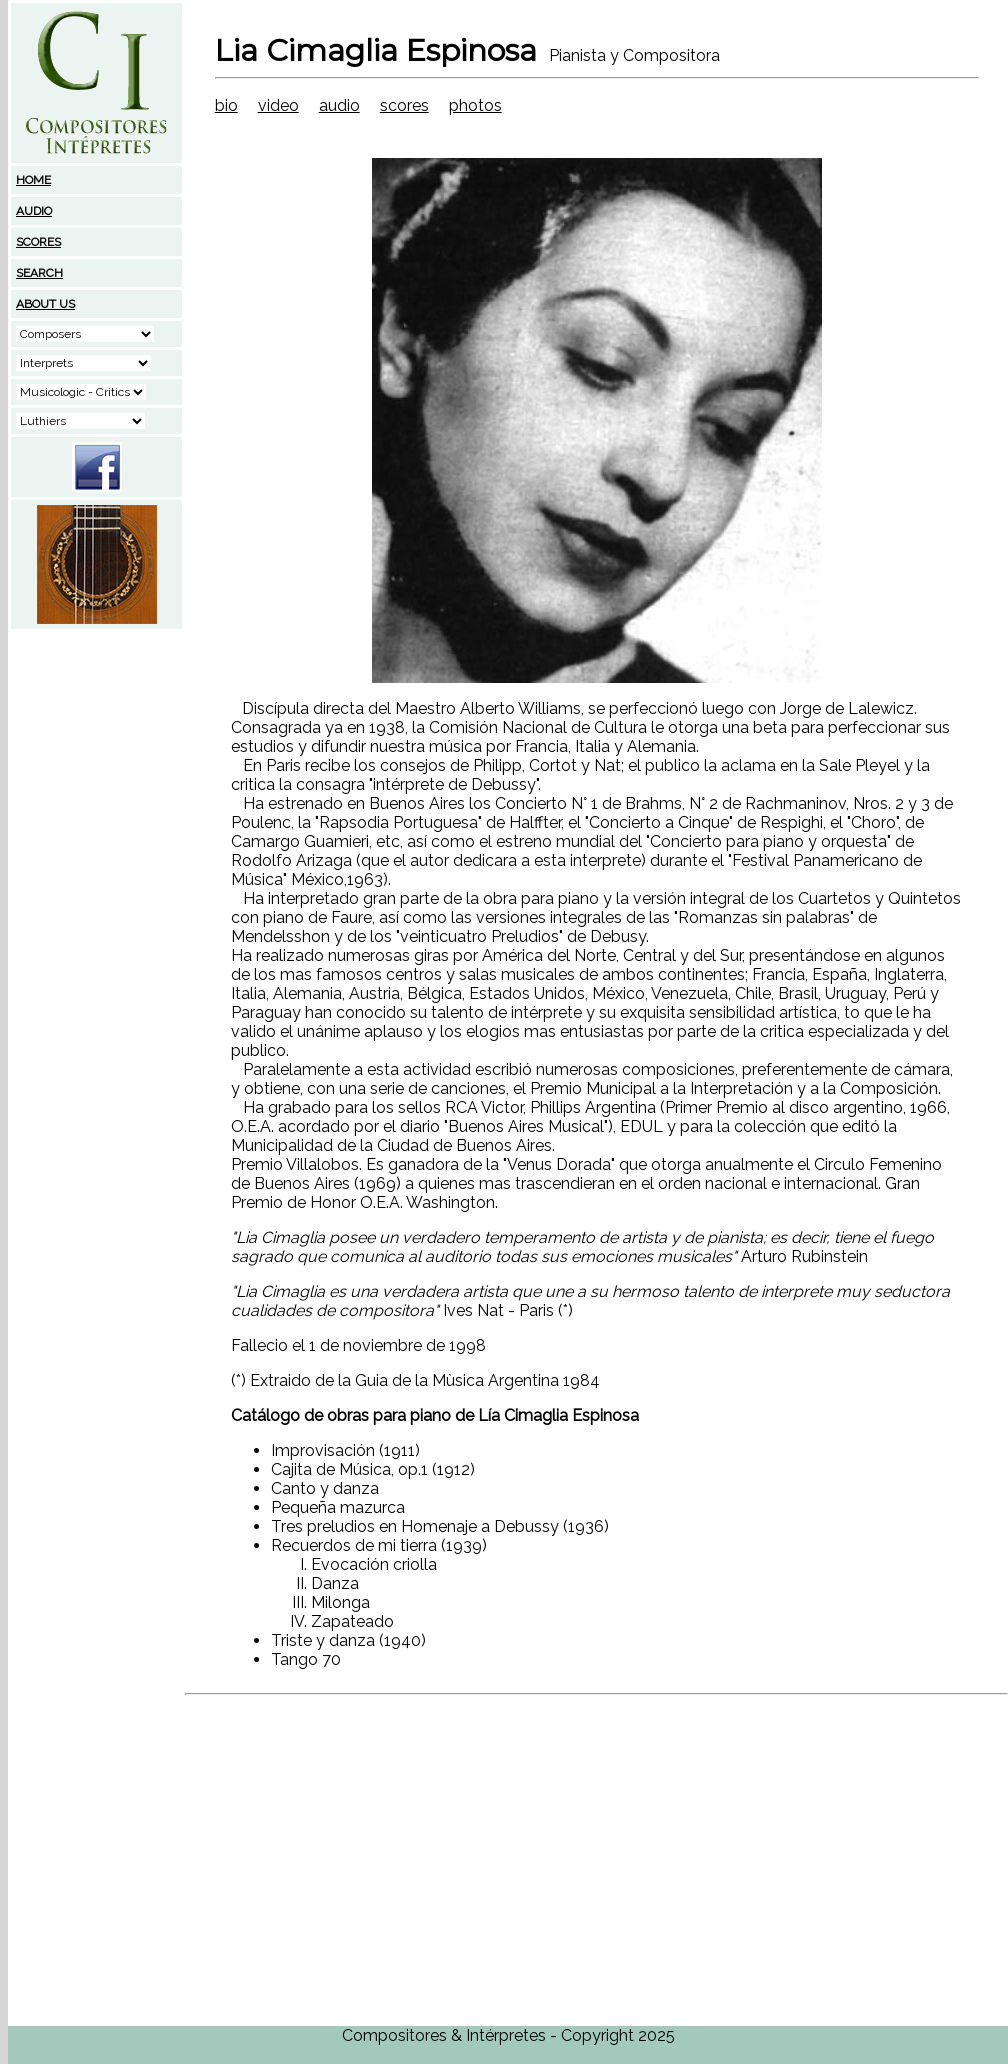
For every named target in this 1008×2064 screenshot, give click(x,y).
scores (404, 105)
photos (475, 105)
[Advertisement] (97, 757)
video (278, 105)
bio (226, 105)
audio (339, 105)
